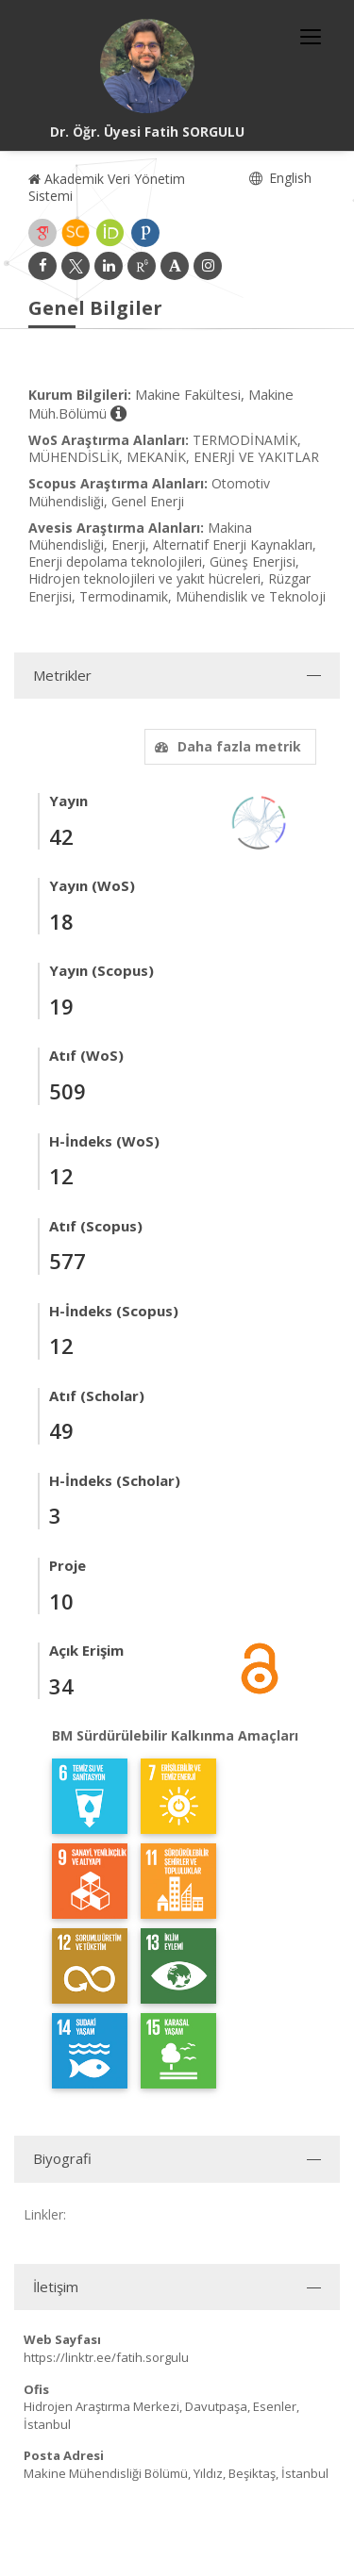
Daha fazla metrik (225, 746)
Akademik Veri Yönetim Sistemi (106, 187)
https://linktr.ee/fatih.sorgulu (106, 2357)
